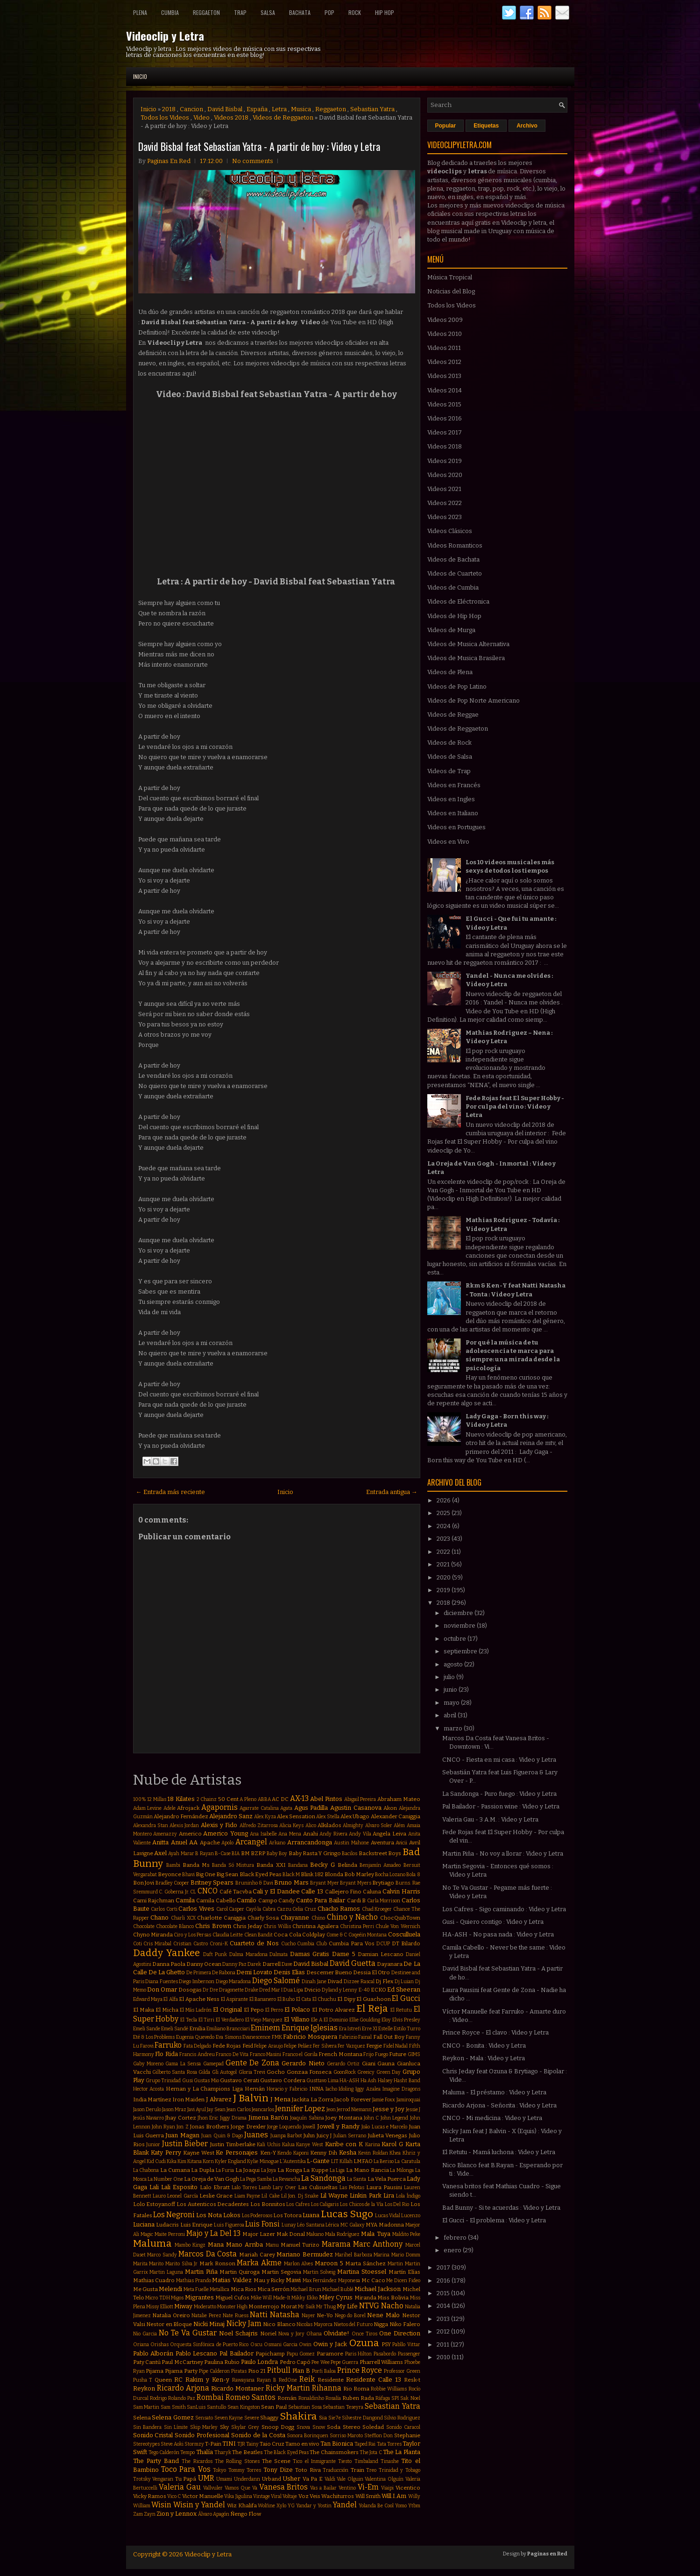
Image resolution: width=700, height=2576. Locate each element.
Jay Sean (216, 2109)
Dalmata (278, 1954)
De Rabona (223, 1973)
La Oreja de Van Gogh (211, 2179)
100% (139, 1799)
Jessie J (413, 2109)
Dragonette (231, 1990)
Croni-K (219, 1944)
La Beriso (384, 2161)
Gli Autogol (224, 2072)
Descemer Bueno (329, 1972)
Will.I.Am (394, 2495)
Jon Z (182, 2127)
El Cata (303, 1999)
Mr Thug (326, 2307)
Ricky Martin (288, 2388)
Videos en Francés (454, 785)
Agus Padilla (311, 1807)
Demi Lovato (254, 1972)
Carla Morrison (384, 1901)
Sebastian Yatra (372, 109)
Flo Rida (166, 2053)
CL (193, 1892)
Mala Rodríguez (342, 2234)
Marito (156, 2264)
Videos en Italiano (452, 813)
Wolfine (266, 2506)
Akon (390, 1808)
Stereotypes (146, 2444)
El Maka (143, 2010)
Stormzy (194, 2444)
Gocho (276, 2072)
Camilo (246, 1900)
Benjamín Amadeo (380, 1865)
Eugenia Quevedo (195, 2037)
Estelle (385, 2029)
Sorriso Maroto (346, 2436)
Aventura (382, 1842)
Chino (318, 1918)
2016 (444, 2280)
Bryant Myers (355, 1883)
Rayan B (266, 2380)
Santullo (216, 2407)
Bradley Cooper (173, 1883)
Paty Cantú (147, 2362)
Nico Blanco (279, 2324)
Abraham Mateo (398, 1799)
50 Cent (228, 1799)
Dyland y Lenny (339, 1990)
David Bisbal (224, 109)
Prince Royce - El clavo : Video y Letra (495, 2032)
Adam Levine (147, 1808)
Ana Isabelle (263, 1834)
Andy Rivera (333, 1834)
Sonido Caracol (403, 2427)
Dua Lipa (293, 1990)
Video (201, 117)
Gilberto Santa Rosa (174, 2072)
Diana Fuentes (161, 1981)
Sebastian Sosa (305, 2407)
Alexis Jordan (184, 1825)
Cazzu (284, 1909)
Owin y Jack (330, 2344)
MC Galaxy (352, 2225)
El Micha (167, 2010)
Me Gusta (145, 2289)
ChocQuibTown (400, 1917)
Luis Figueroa (229, 2225)
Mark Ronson (217, 2263)
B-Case (223, 1853)
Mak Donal (290, 2234)
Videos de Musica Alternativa (468, 644)
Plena (140, 12)
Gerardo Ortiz (343, 2064)
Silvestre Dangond (362, 2418)
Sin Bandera (147, 2427)
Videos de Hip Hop (454, 615)
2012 (444, 2331)
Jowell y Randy (338, 2126)
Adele (169, 1808)
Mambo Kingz (190, 2245)
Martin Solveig (319, 2272)
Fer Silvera (324, 2046)
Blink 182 (312, 1874)
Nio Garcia (145, 2334)
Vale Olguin (350, 2479)
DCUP (383, 1944)
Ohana (314, 2334)
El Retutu (401, 2010)
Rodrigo (158, 2398)
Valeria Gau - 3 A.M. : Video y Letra (490, 1819)
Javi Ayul (196, 2109)
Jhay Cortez (180, 2117)
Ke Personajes (237, 2152)
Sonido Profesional (202, 2435)
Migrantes (199, 2297)
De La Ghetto (166, 1972)
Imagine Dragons (401, 2089)
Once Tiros (364, 2334)
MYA (371, 2224)
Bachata (300, 12)
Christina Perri (357, 1926)
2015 (444, 2293)
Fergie (374, 2045)
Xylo (281, 2506)
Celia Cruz (304, 1909)
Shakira (298, 2416)
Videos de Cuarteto (454, 573)
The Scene (276, 2461)
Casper (236, 1909)
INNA (316, 2088)
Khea (395, 2153)
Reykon (144, 2388)
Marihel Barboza (353, 2255)
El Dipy (346, 1999)
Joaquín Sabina (307, 2118)
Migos (177, 2298)
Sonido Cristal (153, 2435)
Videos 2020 (444, 474)
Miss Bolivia (393, 2297)
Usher (291, 2478)
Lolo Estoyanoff (154, 2204)
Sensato (204, 2418)
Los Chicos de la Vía (361, 2204)
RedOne (288, 2380)
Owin (305, 2344)
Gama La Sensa (183, 2064)
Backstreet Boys (380, 1853)
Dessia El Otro (371, 1972)
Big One (205, 1874)
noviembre (460, 1625)
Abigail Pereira (360, 1799)
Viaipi (387, 2488)
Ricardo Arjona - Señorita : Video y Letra (499, 2105)
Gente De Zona (252, 2062)
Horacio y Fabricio (287, 2089)
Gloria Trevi (252, 2072)
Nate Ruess (235, 2316)
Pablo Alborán (153, 2353)
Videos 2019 (444, 460)
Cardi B (356, 1900)
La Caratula (407, 2161)
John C (371, 2118)
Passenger (409, 2354)
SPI (395, 2398)
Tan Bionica (336, 2443)
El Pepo (254, 2010)
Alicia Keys (291, 1825)
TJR (241, 2444)
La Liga (337, 2170)
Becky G (322, 1864)
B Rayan (204, 1853)
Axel (160, 1853)
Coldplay (313, 1934)
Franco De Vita (232, 2054)
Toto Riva (307, 2470)
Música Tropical (449, 277)
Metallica (219, 2289)
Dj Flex (384, 1981)
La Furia (225, 2170)
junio (451, 1689)
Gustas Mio (206, 2081)
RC (178, 2379)
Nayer (308, 2316)
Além (399, 1825)
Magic (147, 2234)
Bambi (173, 1865)
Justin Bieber (185, 2143)
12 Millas (156, 1799)
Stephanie (407, 2435)
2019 (444, 1590)
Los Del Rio (397, 2204)
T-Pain (213, 2444)
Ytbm (414, 2506)
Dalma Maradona (248, 1954)
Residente (331, 2380)
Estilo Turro (407, 2029)
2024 (444, 1526)
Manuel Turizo (300, 2245)
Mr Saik (306, 2307)
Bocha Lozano (390, 1875)
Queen (163, 2380)
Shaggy (269, 2417)
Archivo (526, 125)
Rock (354, 12)
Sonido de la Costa (258, 2435)
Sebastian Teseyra (343, 2407)
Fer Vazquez (351, 2046)
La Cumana (175, 2170)
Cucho (288, 1944)
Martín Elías (404, 2272)
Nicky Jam (244, 2323)
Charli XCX (183, 1918)
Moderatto (205, 2307)
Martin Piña (201, 2271)
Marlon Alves (298, 2264)
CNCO (208, 1890)
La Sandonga (323, 2178)
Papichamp (270, 2353)
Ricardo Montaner (237, 2388)
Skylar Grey (245, 2427)
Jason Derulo (147, 2109)
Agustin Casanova (356, 1807)
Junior (153, 2145)
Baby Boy (277, 1853)
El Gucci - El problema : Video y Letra (494, 2220)
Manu (272, 2245)
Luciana (144, 2224)
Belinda (347, 1865)
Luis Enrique (196, 2224)
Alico (310, 1825)
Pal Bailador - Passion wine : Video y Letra (500, 1806)
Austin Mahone (351, 1843)
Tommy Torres (244, 2470)
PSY (386, 2344)
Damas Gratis (310, 1953)
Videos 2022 (444, 502)
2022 (444, 1551)
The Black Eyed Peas (286, 2452)
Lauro (159, 2196)
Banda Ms (196, 1865)
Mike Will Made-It (270, 2298)
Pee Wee (320, 2362)
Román (287, 2398)
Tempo (187, 2452)
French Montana (340, 2054)
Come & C (336, 1935)
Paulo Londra (259, 2361)
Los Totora (287, 2215)
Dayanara (390, 1964)
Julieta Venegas (387, 2135)
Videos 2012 (444, 361)
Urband (271, 2479)
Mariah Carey (257, 2254)
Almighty (353, 1825)
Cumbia (170, 12)
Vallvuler (213, 2488)
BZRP (258, 1853)
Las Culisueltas (318, 2187)
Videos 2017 (444, 432)
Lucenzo (410, 2216)
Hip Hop (384, 12)
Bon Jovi (144, 1882)
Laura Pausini (384, 2187)
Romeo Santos (251, 2397)
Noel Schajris (238, 2333)
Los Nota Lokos (218, 2215)
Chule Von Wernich (397, 1926)
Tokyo (219, 2470)
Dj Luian (404, 1981)
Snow (318, 2427)
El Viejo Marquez (264, 2020)
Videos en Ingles (451, 799)
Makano (315, 2234)
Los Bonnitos (267, 2204)
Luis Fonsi (262, 2224)
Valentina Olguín (384, 2479)
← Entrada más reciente (170, 1491)
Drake (251, 1990)
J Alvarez (219, 2099)
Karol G (392, 2144)
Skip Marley (204, 2427)
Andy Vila (360, 1834)
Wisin (161, 2504)
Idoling (346, 2089)
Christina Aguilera (315, 1926)
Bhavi (188, 1875)
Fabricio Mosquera (310, 2036)
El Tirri (206, 2020)
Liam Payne (247, 2196)
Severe (251, 2418)
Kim (181, 2161)
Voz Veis (309, 2496)
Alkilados (329, 1825)
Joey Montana (343, 2117)
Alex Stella (327, 1817)
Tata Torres (389, 2444)
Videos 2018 (231, 117)
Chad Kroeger (377, 1909)
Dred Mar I (271, 1990)
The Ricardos (197, 2461)
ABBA (264, 1799)
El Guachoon (373, 1999)
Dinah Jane (314, 1981)
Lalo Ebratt (215, 2187)
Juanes (256, 2134)
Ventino (347, 2488)
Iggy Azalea (368, 2089)
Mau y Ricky (269, 2280)
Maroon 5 (329, 2263)
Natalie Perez (206, 2316)
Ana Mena (289, 1834)
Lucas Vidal (387, 2216)
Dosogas (190, 1989)
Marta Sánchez (365, 2263)
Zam (138, 2514)
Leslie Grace (216, 2195)
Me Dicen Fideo (403, 2280)
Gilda (204, 2072)
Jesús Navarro (148, 2118)
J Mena (280, 2099)
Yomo (401, 2506)
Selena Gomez (173, 2417)
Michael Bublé (338, 2289)
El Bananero (262, 1999)
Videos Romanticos (454, 545)
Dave (287, 1964)
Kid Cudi (156, 2161)
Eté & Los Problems (154, 2037)
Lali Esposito (179, 2187)
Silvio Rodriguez (402, 2418)
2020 (444, 1577)
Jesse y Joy (388, 2109)
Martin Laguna (166, 2272)
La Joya (268, 2170)
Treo (371, 2470)
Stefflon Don (378, 2436)
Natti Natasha (274, 2314)
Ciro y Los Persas (192, 1935)
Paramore (330, 2353)
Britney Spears (212, 1882)
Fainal (365, 2037)
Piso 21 (257, 2371)
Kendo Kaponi (293, 2153)
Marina (381, 2255)
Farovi (147, 2046)
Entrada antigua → (391, 1491)
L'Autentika (293, 2161)
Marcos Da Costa (207, 2253)
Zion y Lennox (176, 2513)
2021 (444, 1564)
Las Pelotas (351, 2188)
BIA (236, 1853)
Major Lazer (258, 2234)
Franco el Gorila (300, 2054)
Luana (311, 2215)
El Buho (286, 1999)
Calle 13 (312, 1891)
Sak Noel (410, 2398)
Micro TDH (157, 2298)
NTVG (369, 2305)
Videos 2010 (444, 333)
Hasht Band (407, 2081)
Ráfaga (382, 2398)
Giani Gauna (378, 2063)
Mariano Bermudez (304, 2254)
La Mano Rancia (367, 2170)
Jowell (309, 2127)
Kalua (288, 2145)
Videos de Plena (450, 672)
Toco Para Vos (186, 2469)
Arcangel (251, 1841)
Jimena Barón (268, 2117)
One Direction (399, 2333)
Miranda (365, 2297)
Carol (222, 1909)
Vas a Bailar (323, 2488)
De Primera (198, 1973)
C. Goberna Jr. (174, 1892)
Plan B (301, 2370)
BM (245, 1853)
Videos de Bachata (453, 559)
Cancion (191, 109)
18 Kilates (181, 1798)
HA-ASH (349, 2081)
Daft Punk (215, 1954)
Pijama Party (181, 2371)
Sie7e (334, 2418)
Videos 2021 (444, 488)
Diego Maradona (233, 1981)
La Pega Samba (256, 2179)
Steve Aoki (172, 2444)
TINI (229, 2443)
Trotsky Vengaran (153, 2479)
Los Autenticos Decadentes (213, 2204)
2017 (444, 2267)
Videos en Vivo (448, 841)
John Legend (394, 2118)
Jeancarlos (263, 2109)
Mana (216, 2244)
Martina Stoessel (361, 2271)
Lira (388, 2195)
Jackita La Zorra (312, 2099)
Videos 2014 (444, 390)
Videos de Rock (449, 742)
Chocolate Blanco (175, 1926)
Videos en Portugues (456, 827)
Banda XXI (270, 1865)
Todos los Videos (165, 117)
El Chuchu (324, 1999)
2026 (444, 1500)
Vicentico (408, 2487)
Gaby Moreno (148, 2064)
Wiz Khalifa (242, 2505)
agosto (454, 1664)
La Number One (165, 2179)
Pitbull (278, 2370)
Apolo (227, 1843)
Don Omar (162, 1989)
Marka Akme (259, 2262)
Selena (142, 2417)
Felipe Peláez (297, 2046)
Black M (291, 1875)
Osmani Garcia (280, 2344)
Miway (183, 2306)
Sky (224, 2427)
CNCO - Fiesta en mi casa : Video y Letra (499, 1759)
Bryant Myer (324, 1883)
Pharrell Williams (381, 2362)
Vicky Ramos (149, 2496)
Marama (336, 2244)
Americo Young (225, 1833)
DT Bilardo (406, 1943)
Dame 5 (343, 1953)
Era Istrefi (350, 2029)
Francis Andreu (197, 2054)
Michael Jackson (377, 2288)
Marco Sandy (162, 2255)
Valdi (330, 2479)
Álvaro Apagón (213, 2514)
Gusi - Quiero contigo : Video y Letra (493, 1921)
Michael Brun (305, 2289)
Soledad (373, 2427)
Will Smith (368, 2496)
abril (451, 1715)
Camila (185, 1900)
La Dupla (202, 2170)
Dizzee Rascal (359, 1981)
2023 (444, 1538)
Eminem (265, 2027)
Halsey (385, 2081)
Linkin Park (365, 2195)
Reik (307, 2379)
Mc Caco (373, 2280)
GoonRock (344, 2072)
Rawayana (243, 2380)
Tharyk (222, 2452)
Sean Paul (274, 2407)
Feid (247, 2045)
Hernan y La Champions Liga (204, 2088)
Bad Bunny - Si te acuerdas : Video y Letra (501, 2207)
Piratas (239, 2371)
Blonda (334, 1874)
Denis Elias (289, 1972)
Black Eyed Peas (261, 1874)
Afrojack (188, 1808)
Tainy (252, 2444)
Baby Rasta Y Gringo (315, 1853)
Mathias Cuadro (154, 2280)
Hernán (255, 2088)
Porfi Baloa (324, 2371)
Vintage (261, 2496)
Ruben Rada (358, 2398)
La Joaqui (247, 2170)
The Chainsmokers (334, 2452)
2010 (444, 2357)
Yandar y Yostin (314, 2506)
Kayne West (198, 2152)
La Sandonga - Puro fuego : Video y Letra (499, 1793)
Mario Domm (405, 2255)
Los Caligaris (325, 2204)
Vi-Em (368, 2487)
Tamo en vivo (302, 2444)
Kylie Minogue (262, 2161)
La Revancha (286, 2179)
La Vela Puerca (387, 2179)
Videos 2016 (444, 418)
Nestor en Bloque (169, 2324)
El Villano (297, 2019)
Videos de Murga (451, 629)
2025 (444, 1512)
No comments (252, 160)
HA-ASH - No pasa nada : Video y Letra (498, 1934)
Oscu (256, 2344)
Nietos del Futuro (353, 2324)
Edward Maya (148, 1999)
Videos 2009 (445, 319)
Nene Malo (383, 2315)
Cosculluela (404, 1934)
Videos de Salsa (449, 756)
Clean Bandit (258, 1935)
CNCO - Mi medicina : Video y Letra (492, 2117)
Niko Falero (404, 2324)
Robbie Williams (389, 2389)
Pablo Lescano (197, 2353)
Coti (137, 1944)
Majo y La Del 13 (213, 2233)
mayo (452, 1702)
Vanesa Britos (283, 2487)
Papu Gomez (301, 2354)
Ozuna (364, 2343)
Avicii (401, 1843)
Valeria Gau (180, 2487)
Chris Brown (213, 1925)
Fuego (381, 2054)
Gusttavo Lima (322, 2081)
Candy (286, 1900)
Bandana (298, 1865)
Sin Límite (176, 2427)
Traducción (335, 2470)
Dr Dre (210, 1990)
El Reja (372, 2008)
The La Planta (401, 2451)
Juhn (309, 2135)
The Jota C (371, 2452)
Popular (445, 125)
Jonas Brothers (209, 2126)
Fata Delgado (197, 2046)
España (257, 109)
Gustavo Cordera (282, 2080)
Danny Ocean (203, 1964)
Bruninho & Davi (254, 1883)
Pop (329, 12)
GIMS (414, 2054)
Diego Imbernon (196, 1981)
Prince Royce (359, 2370)
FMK (277, 2037)
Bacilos (349, 1853)
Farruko (168, 2045)
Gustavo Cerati (239, 2080)
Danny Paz (234, 1964)
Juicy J (324, 2135)
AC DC (280, 1799)
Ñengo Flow (245, 2514)
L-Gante (318, 2160)
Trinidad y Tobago (399, 2470)
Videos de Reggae (453, 714)
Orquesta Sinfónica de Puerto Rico (209, 2344)
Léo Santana (311, 2225)
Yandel (344, 2504)
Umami (224, 2479)
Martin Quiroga (239, 2272)
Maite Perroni (170, 2234)
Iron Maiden (188, 2099)
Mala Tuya (375, 2233)
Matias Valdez (232, 2280)
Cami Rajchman (154, 1900)
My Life (347, 2306)
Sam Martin (146, 2407)
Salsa (268, 12)
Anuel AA (184, 1842)
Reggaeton (206, 12)
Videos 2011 (444, 347)
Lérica (332, 2225)
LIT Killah (342, 2161)
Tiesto (345, 2461)
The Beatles (247, 2452)
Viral (276, 2496)
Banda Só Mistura (233, 1865)
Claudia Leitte (227, 1935)
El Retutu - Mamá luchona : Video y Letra (498, 2152)
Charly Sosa (263, 1917)
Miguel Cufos (232, 2297)
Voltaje (290, 2496)
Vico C (174, 2496)
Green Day (388, 2072)
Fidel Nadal (395, 2046)
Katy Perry (166, 2152)
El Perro (274, 2010)
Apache (210, 1842)
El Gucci (406, 1998)
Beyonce (169, 1874)
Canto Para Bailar (320, 1900)
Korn (208, 2161)
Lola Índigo (408, 2196)
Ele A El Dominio (329, 2020)
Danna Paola (168, 1964)
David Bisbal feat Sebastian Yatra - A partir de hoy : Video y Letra (259, 146)
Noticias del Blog (451, 291)
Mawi (293, 2280)
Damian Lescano (380, 1954)
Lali (154, 2187)
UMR (206, 2478)
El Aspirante (234, 1999)
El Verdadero (230, 2020)
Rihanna (326, 2388)
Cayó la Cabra (261, 1909)
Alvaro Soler (378, 1825)
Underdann (247, 2479)
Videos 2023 (444, 516)
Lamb (265, 2188)
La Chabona (146, 2170)
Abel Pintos (326, 1798)
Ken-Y (268, 2152)
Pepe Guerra (344, 2362)
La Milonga (402, 2170)
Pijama (154, 2371)
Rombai (210, 2397)
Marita (140, 2264)
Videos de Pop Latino (457, 686)
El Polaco (297, 2009)
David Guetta (352, 1963)
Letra (279, 109)
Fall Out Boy (388, 2037)
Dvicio (312, 1989)
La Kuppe (315, 2170)
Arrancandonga (309, 1842)
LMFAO (363, 2161)
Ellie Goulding (365, 2020)
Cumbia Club (312, 1944)
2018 (169, 109)
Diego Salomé (276, 1980)
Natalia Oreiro (171, 2315)
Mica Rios (243, 2289)
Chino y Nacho (352, 1917)
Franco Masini (266, 2054)
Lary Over (284, 2188)
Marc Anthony (378, 2244)
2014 (444, 2305)
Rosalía (333, 2398)
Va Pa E (313, 2479)
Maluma (152, 2243)
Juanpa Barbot (286, 2136)
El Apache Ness (199, 1999)
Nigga (381, 2324)
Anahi (310, 1833)
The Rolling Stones (237, 2461)
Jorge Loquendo (284, 2127)
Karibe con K (344, 2144)
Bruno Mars (291, 1882)
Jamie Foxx (383, 2100)
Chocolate (144, 1926)
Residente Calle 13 (373, 2379)
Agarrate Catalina (259, 1808)
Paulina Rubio (222, 2362)
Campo (267, 1900)
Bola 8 (413, 1875)
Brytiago (383, 1882)
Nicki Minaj (209, 2323)
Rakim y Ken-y (207, 2379)
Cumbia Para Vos (352, 1943)
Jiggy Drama (233, 2118)
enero (453, 2250)
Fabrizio (348, 2037)
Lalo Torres (244, 2188)
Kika (172, 2161)
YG (291, 2506)
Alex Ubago (354, 1816)
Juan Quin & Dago (221, 2136)
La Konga (289, 2170)
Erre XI (369, 2029)
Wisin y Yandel (199, 2504)
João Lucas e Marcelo (384, 2127)
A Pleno (248, 1799)
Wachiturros (337, 2496)
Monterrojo (263, 2306)
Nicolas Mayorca (314, 2324)
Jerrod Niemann (354, 2109)
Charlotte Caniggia (221, 1917)
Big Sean (227, 1874)
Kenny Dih (323, 2152)
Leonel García (182, 2196)
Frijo (368, 2054)
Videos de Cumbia (453, 587)
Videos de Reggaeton (283, 117)
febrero (456, 2237)
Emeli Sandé (174, 2029)
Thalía (204, 2451)
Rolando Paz (181, 2398)
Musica (301, 109)
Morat (289, 2306)
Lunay (289, 2225)
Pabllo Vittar (406, 2344)
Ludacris (167, 2224)
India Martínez (152, 2099)
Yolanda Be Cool (376, 2506)
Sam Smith (173, 2407)
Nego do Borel (350, 2316)
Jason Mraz (174, 2109)
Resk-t (412, 2380)
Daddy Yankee (166, 1953)
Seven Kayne (228, 2418)
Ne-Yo (325, 2315)
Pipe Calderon (214, 2371)
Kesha (347, 2152)
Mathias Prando (193, 2280)
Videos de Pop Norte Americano (473, 700)
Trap (240, 12)
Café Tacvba (235, 1891)
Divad (334, 1981)
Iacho (331, 2089)
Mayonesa (349, 2280)
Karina (372, 2145)
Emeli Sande (146, 2029)
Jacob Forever (352, 2099)
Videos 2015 (444, 404)
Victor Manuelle (202, 2496)
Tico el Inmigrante (314, 2461)
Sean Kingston (243, 2407)
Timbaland (366, 2461)
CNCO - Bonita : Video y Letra (484, 2045)
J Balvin (250, 2098)
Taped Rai (364, 2444)
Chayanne (295, 1917)
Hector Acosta (148, 2089)
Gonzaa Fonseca (309, 2072)
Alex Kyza (265, 1817)
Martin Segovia (281, 2272)
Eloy (386, 2020)
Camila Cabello (216, 1900)
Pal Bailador (236, 2353)
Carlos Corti (164, 1909)
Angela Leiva (389, 1833)
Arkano (277, 1843)
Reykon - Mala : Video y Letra (483, 2058)
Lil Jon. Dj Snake (299, 2196)
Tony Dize (278, 2469)
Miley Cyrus (336, 2297)
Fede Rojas (226, 2045)
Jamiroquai (408, 2100)
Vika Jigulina (238, 2496)
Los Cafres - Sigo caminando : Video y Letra (504, 1909)
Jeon (331, 2109)
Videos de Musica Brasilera (466, 658)
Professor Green (402, 2371)
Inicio (140, 76)
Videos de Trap (449, 771)
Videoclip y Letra (165, 35)
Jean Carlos (238, 2109)
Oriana (141, 2344)
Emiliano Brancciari (228, 2029)
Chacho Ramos (339, 1908)
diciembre (459, 1612)
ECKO (378, 1989)
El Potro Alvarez (333, 2010)
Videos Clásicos (449, 530)
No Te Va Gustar (188, 2332)
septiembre (461, 1651)
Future (397, 2054)
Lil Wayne (334, 2195)
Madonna (391, 2224)
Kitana (194, 2161)
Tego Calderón (163, 2452)
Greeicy (366, 2072)
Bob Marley (359, 1874)
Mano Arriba (244, 2244)
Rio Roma (356, 2388)
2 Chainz (207, 1799)
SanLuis (196, 2407)
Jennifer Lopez (300, 2108)
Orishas (159, 2344)
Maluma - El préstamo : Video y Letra (494, 2092)
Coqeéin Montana (367, 1935)
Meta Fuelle (196, 2289)
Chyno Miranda (153, 1934)
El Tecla (188, 2020)
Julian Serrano (349, 2136)
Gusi (187, 2081)
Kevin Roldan (373, 2153)
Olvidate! (336, 2333)
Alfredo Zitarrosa (259, 1825)
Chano (159, 1917)
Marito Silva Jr (181, 2264)
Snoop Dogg (278, 2427)
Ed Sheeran (403, 1989)
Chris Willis (276, 1926)
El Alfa (170, 1999)
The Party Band (156, 2460)
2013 (444, 2318)
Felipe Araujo (268, 2046)
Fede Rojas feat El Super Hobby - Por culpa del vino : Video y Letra (515, 1106)
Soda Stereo (344, 2427)
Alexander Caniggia (395, 1816)
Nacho (392, 2305)
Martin (395, 2264)
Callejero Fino (343, 1891)
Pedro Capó (295, 2362)
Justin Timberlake (232, 2144)
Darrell (271, 1964)
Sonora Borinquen (307, 2436)
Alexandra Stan (150, 1825)
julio (450, 1676)
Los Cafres (298, 2204)
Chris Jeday (247, 1926)
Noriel (268, 2333)
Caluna (372, 1891)
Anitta (160, 1842)
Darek (254, 1964)
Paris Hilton (358, 2354)
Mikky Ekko (304, 2298)
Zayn (150, 2514)
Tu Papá (186, 2479)
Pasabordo (385, 2354)
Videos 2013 (444, 375)
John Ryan (163, 2127)
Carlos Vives (196, 1908)
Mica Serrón (273, 2289)
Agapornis (219, 1807)
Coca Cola (287, 1934)
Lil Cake (270, 2196)
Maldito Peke (406, 2234)
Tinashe (390, 2461)
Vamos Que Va (241, 2488)
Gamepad (213, 2064)
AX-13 (299, 1798)
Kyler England (230, 2161)
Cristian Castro (190, 1944)
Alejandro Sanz (231, 1816)
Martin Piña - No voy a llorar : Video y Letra (502, 1853)
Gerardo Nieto (303, 2063)
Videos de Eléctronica (458, 601)
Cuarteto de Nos (254, 1943)
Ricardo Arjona (183, 2388)
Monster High (232, 2307)
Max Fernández (320, 2280)
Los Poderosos (257, 2216)
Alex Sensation (296, 1816)
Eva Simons (228, 2037)
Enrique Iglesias (310, 2027)
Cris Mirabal (157, 1944)
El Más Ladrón (196, 2010)
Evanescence (256, 2037)
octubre (455, 1638)
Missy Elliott (159, 2307)
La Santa (356, 2179)
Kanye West (309, 2145)
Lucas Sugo (347, 2214)
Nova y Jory (291, 2334)
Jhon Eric (208, 2118)
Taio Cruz (272, 2444)
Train (357, 2470)
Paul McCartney (182, 2362)
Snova (303, 2427)
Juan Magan (182, 2135)
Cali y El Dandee (276, 1891)
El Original (227, 2009)
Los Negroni (174, 2214)
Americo (190, 1833)
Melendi (170, 2288)
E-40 (364, 1990)
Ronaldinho (311, 2398)
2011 (444, 2344)
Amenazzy (165, 1834)
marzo (454, 1728)
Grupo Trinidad (163, 2081)
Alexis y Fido (219, 1825)
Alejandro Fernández (181, 1816)
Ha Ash (368, 2081)
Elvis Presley (406, 2020)
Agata (286, 1808)
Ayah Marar (181, 1853)
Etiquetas (486, 125)
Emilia (197, 2028)
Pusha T (143, 2380)
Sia (323, 2417)
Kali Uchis (268, 2145)
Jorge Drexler (248, 2126)
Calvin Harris (401, 1891)
